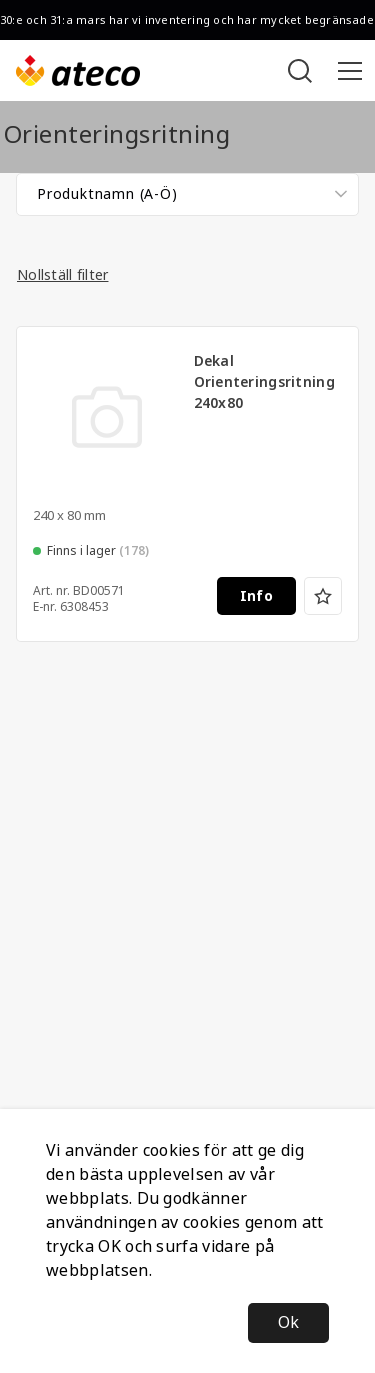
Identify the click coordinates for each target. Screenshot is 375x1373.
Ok (288, 1322)
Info (256, 596)
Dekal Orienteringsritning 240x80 (264, 382)
